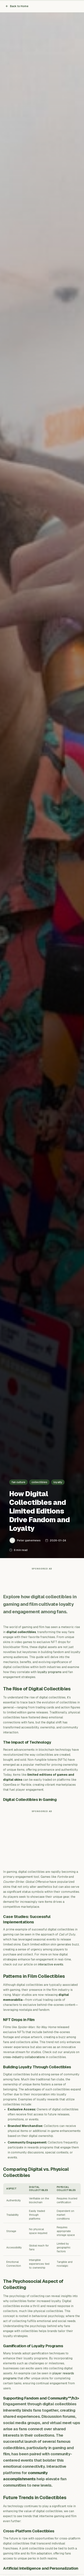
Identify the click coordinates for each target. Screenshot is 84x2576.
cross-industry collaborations (24, 2057)
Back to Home (16, 6)
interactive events (50, 1964)
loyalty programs (49, 1672)
